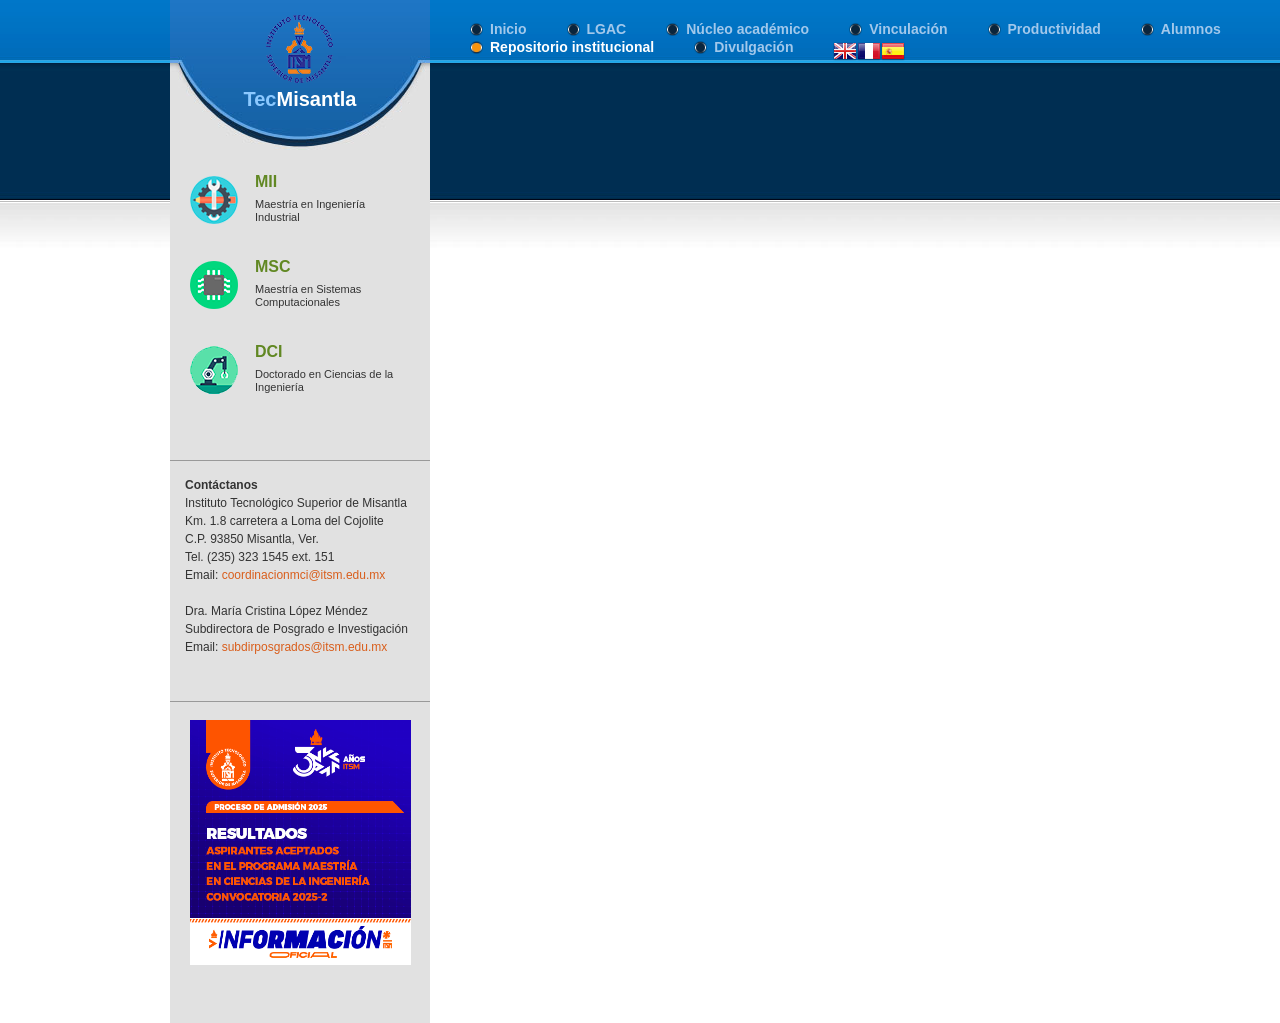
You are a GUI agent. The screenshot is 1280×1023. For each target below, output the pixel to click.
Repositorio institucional (572, 47)
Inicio (508, 29)
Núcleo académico (747, 29)
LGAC (607, 29)
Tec (299, 99)
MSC (273, 266)
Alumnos (1191, 29)
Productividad (1054, 29)
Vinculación (908, 29)
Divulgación (753, 47)
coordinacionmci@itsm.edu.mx (304, 575)
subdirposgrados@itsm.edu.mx (305, 647)
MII (266, 181)
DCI (269, 351)
